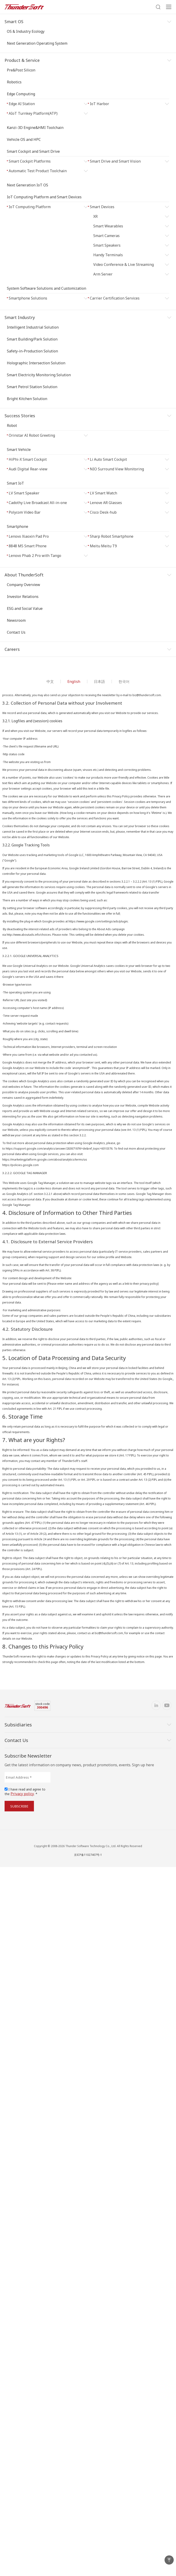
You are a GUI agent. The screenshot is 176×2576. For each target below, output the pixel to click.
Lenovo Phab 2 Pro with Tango (35, 555)
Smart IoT (15, 483)
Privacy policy (22, 1793)
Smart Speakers (107, 245)
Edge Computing (21, 93)
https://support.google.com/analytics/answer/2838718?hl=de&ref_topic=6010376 (59, 1148)
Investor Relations (22, 596)
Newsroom (16, 620)
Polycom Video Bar (25, 512)
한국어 (123, 681)
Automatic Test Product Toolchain (38, 170)
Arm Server (103, 274)
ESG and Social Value (25, 608)
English (73, 681)
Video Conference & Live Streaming (123, 264)
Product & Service (22, 60)
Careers (12, 649)
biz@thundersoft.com (146, 695)
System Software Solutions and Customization (46, 288)
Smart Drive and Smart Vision (115, 161)
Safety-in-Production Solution (32, 351)
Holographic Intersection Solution (36, 362)
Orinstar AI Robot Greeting (32, 435)
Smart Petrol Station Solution (32, 386)
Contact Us (16, 632)
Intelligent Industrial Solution (33, 327)
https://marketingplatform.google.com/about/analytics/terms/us (44, 1159)
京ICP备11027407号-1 (88, 1855)
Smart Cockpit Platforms (30, 161)
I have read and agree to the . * (25, 1791)
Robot (12, 425)
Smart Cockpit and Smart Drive (33, 151)
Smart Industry (20, 317)
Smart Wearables (108, 226)
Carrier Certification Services (115, 298)
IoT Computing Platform (30, 206)
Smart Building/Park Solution (32, 339)
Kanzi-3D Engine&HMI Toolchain (35, 127)
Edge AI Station (22, 103)
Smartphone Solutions (28, 298)
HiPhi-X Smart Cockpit (28, 459)
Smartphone (17, 526)
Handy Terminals (108, 254)
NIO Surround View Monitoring (117, 469)
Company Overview (23, 584)
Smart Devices (102, 206)
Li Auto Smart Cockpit (108, 459)
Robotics (14, 82)
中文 (50, 681)
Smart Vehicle (19, 449)
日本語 (99, 681)
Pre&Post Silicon (21, 70)
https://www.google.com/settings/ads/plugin (98, 921)
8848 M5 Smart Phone (28, 545)
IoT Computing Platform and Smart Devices (44, 196)
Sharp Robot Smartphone (111, 536)
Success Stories (20, 415)
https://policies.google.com (20, 1165)
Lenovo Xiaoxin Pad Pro (29, 536)
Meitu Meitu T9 (103, 545)
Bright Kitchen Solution (27, 398)
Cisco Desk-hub (103, 512)
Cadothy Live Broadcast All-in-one (38, 502)
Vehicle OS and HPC (24, 139)
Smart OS (14, 21)
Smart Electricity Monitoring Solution (39, 374)
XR (95, 216)
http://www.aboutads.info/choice (28, 935)
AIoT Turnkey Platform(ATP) (33, 113)
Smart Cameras (106, 235)
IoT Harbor (99, 103)
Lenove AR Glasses (106, 502)
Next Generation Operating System (37, 43)
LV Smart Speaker (24, 493)
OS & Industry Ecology (25, 31)
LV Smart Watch (103, 493)
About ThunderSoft (24, 575)
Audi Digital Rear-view (28, 469)
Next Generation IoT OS (27, 185)
